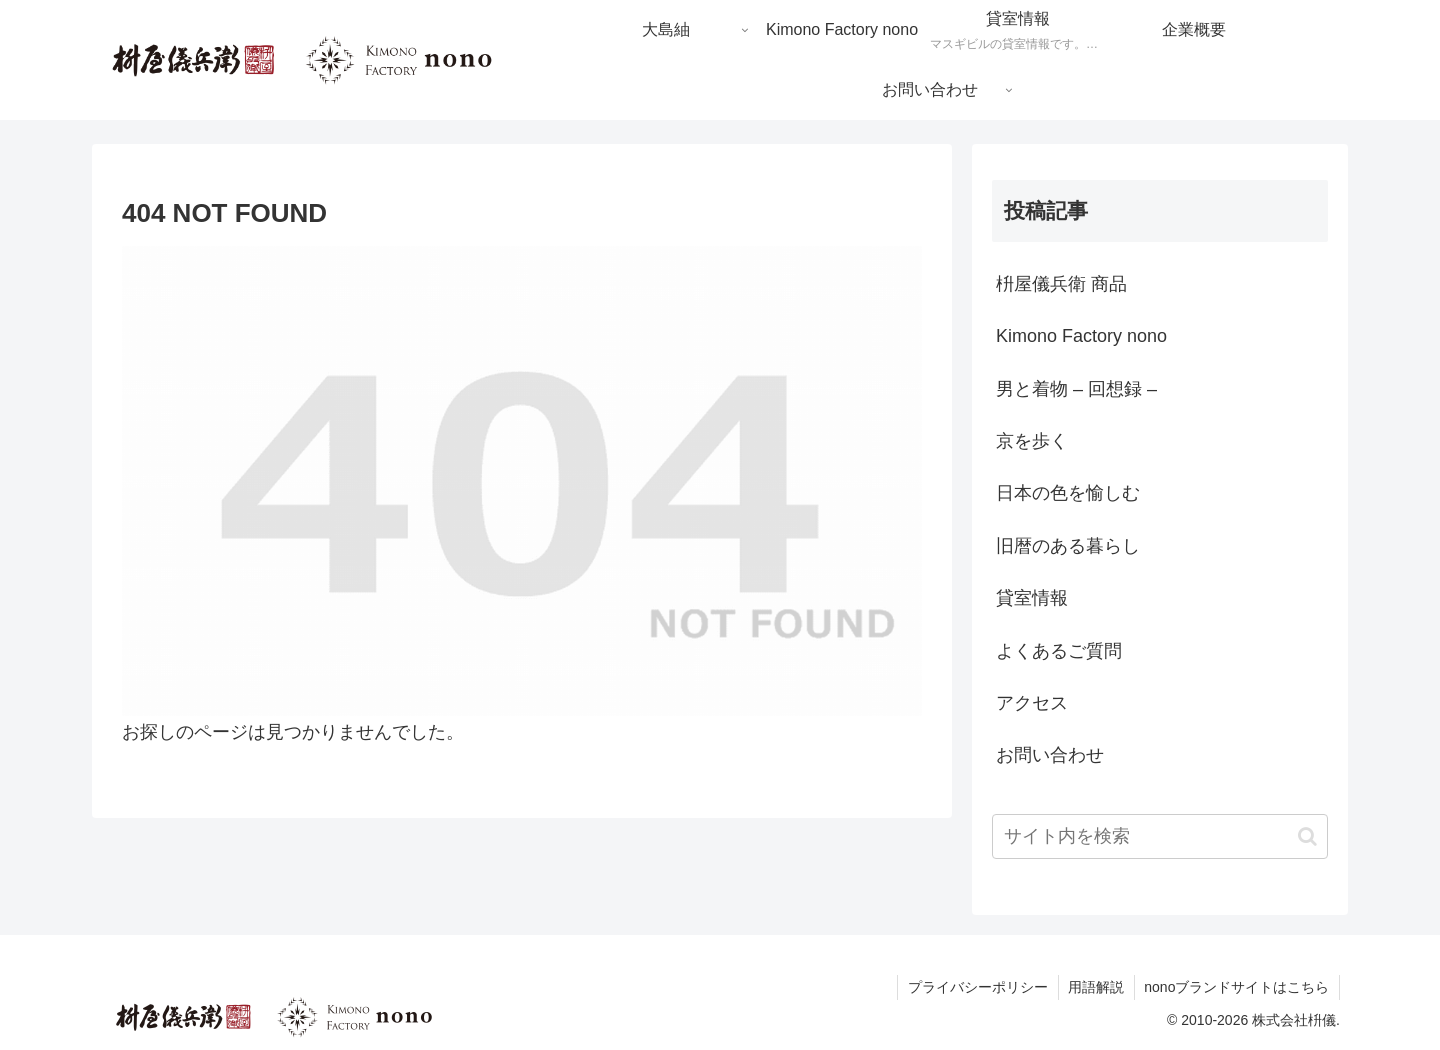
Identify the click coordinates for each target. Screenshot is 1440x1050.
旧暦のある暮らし (1068, 546)
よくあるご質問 (1059, 651)
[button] (1307, 836)
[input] (1160, 836)
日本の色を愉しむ (1068, 493)
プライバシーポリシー (976, 987)
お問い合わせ (1050, 755)
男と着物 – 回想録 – (1076, 389)
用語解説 (1095, 987)
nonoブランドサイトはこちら (1236, 987)
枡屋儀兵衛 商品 (1061, 284)
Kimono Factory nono (1081, 336)
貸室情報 (1032, 598)
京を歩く (1032, 441)
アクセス (1032, 703)
